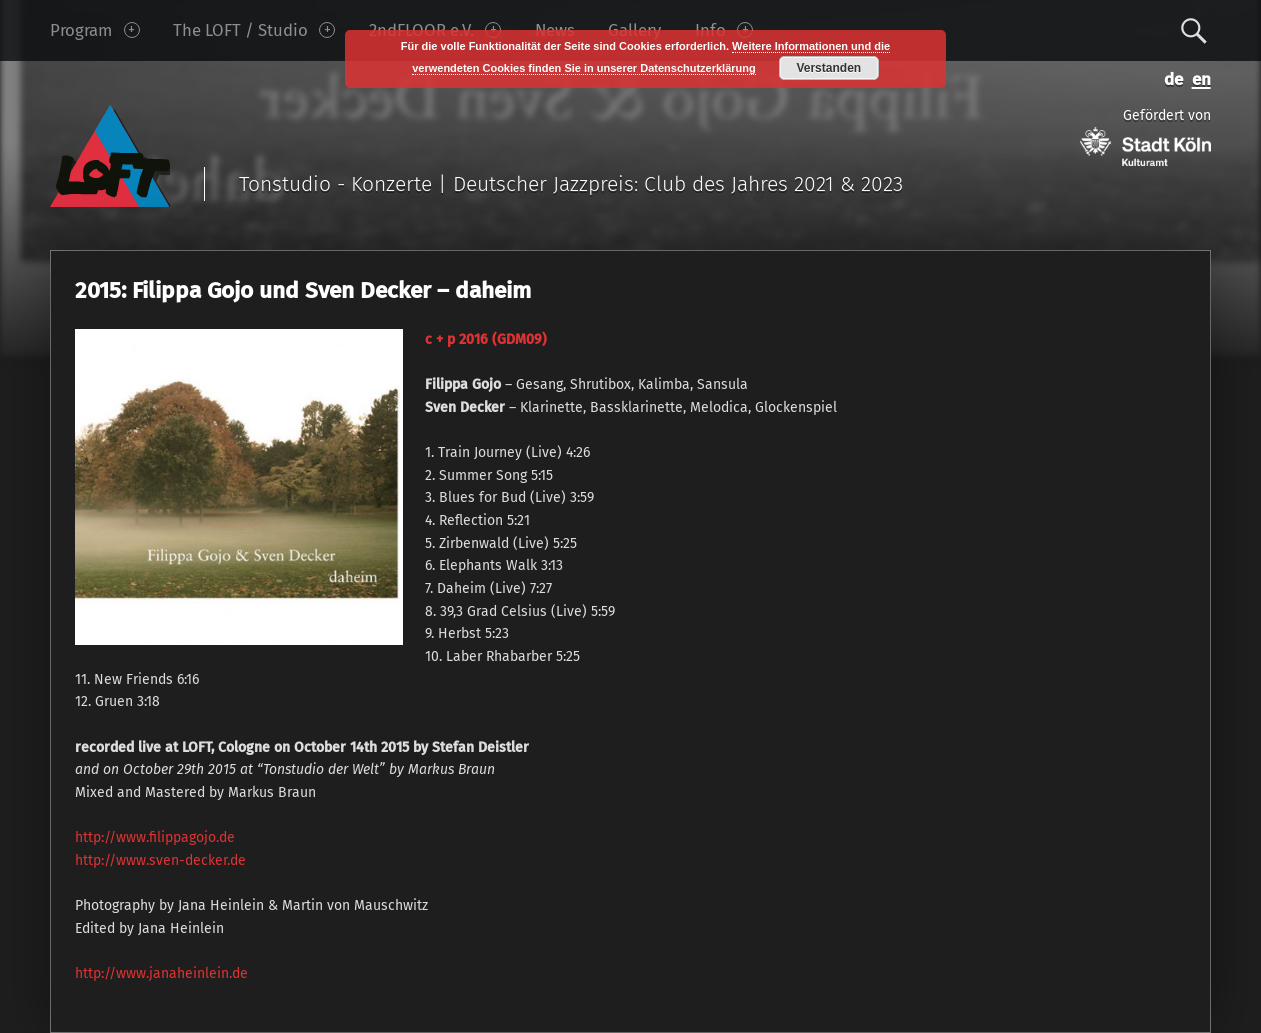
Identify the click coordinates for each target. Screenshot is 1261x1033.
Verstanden (828, 68)
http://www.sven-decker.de (160, 860)
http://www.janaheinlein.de (161, 973)
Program (94, 30)
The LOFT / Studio (254, 30)
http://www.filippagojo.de (155, 837)
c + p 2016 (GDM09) (486, 339)
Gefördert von (1145, 136)
